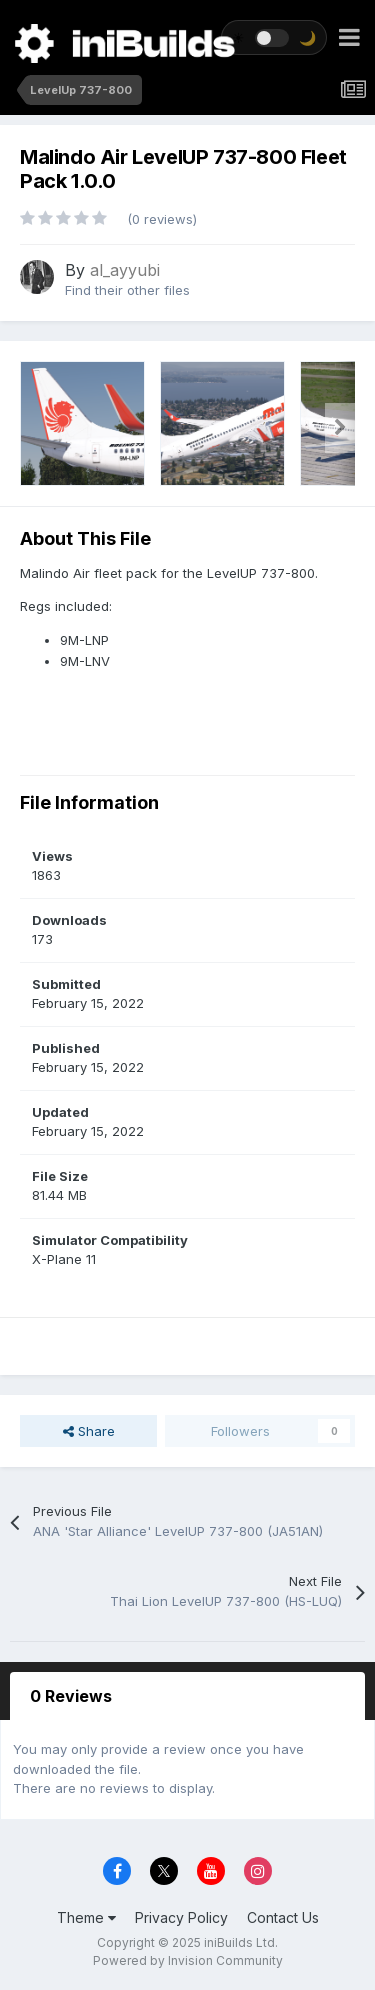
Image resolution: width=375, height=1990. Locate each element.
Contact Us (283, 1917)
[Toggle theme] (274, 37)
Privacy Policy (181, 1917)
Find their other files (127, 290)
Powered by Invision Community (188, 1960)
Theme (86, 1917)
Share (89, 1431)
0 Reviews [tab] (71, 1696)
